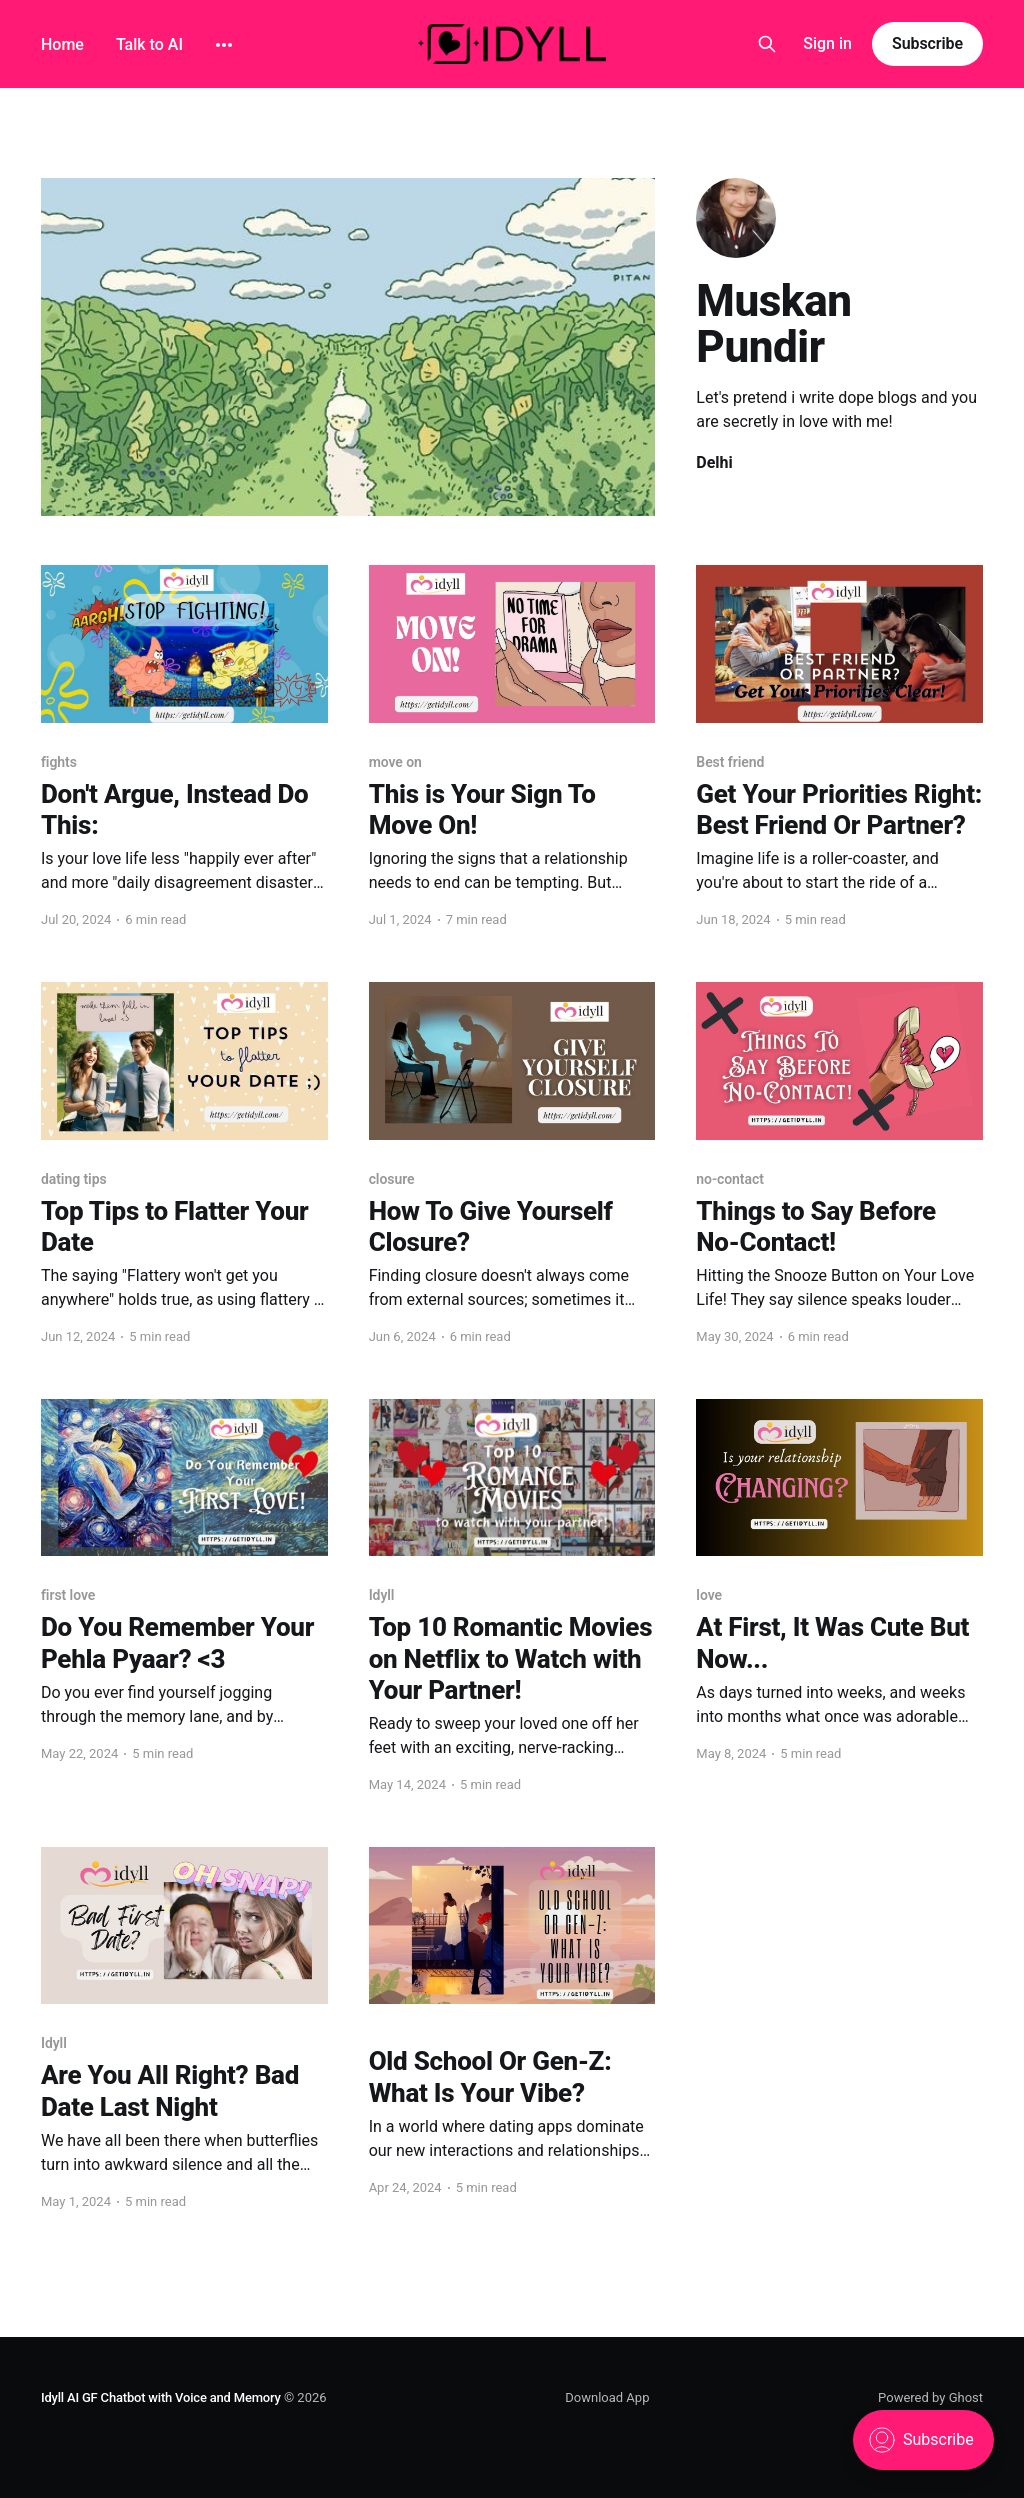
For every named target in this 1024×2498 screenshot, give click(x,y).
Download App (607, 2397)
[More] (224, 45)
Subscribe (927, 43)
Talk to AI (149, 44)
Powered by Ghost (930, 2397)
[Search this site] (767, 44)
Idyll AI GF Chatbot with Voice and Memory (161, 2397)
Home (62, 44)
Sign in (827, 43)
